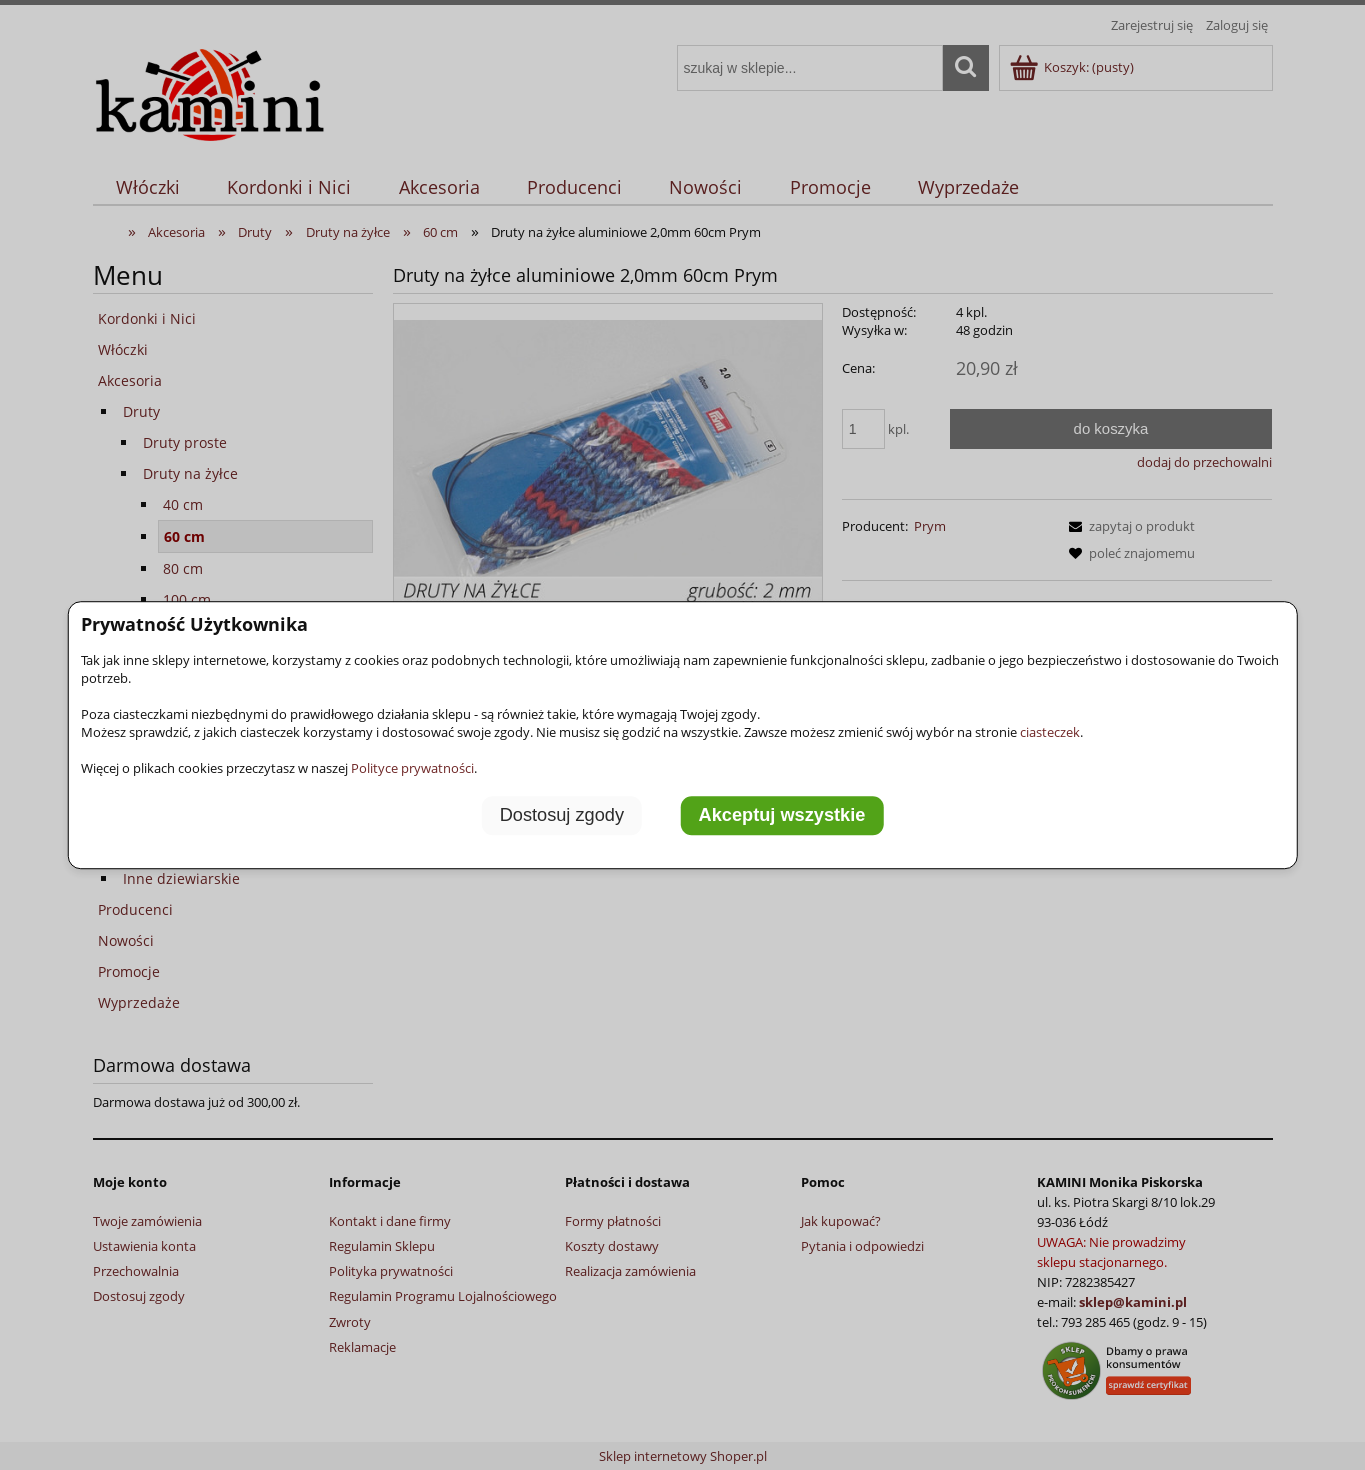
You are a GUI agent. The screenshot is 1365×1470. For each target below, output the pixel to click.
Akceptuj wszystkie (782, 816)
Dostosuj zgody (562, 816)
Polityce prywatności (412, 768)
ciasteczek (1050, 732)
